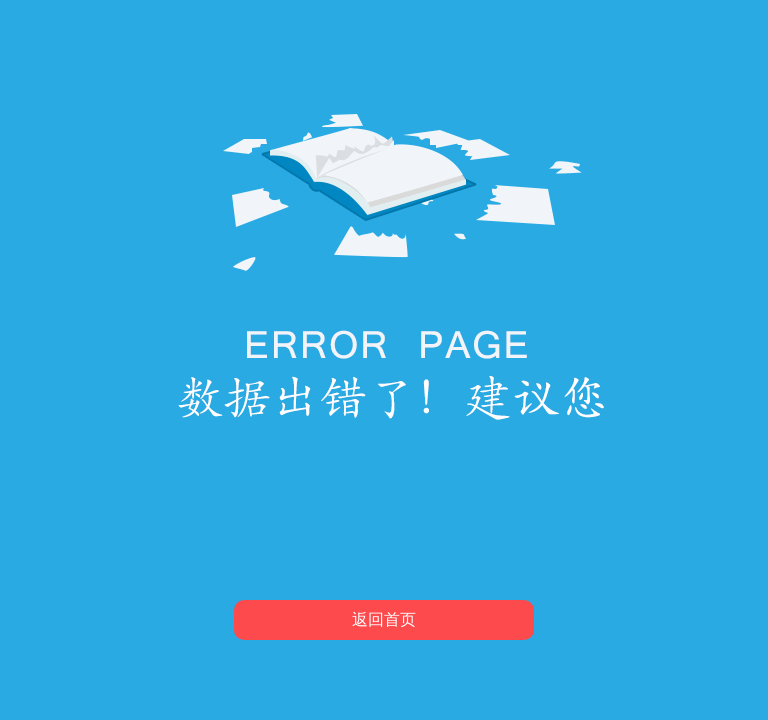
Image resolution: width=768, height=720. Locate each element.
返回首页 (384, 619)
